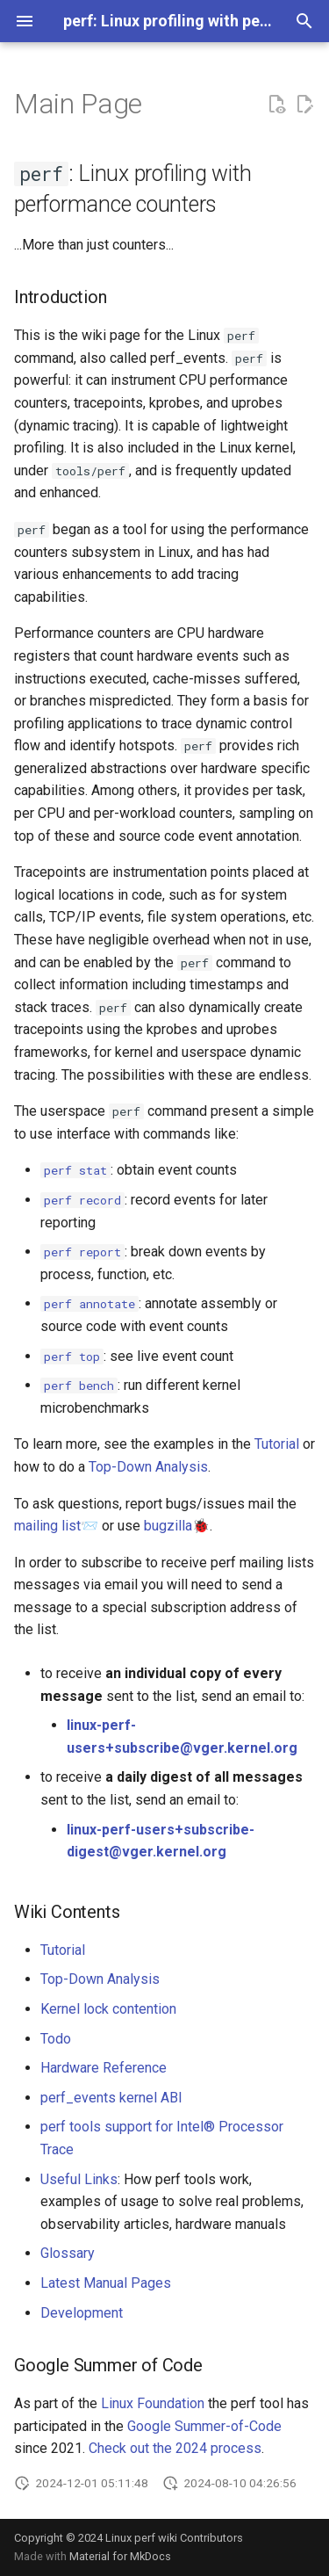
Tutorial (276, 1444)
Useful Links (79, 2179)
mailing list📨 (56, 1525)
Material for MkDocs (120, 2556)
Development (81, 2313)
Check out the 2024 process (175, 2448)
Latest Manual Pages (105, 2283)
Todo (55, 2038)
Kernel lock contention (108, 2009)
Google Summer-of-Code (204, 2426)
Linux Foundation (152, 2403)
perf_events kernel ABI (111, 2097)
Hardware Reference (103, 2067)
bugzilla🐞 (177, 1525)
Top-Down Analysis (148, 1466)
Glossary (67, 2253)
